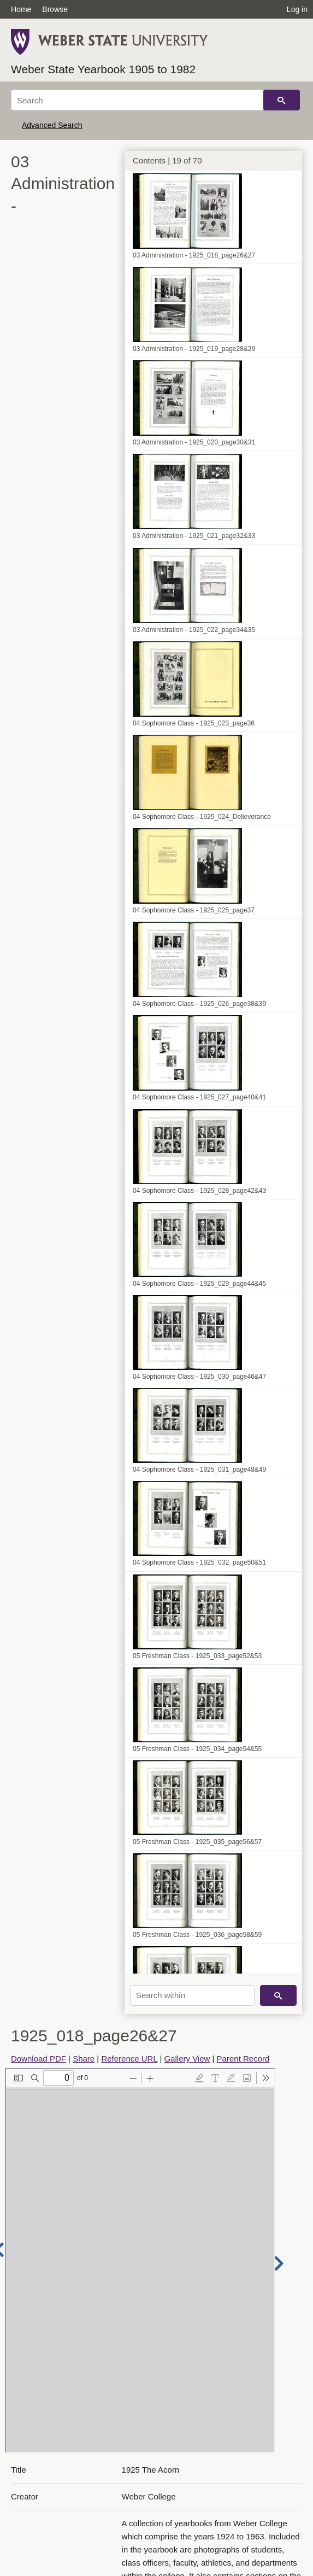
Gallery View (187, 2058)
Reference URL (129, 2058)
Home (21, 9)
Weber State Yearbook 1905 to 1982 (103, 69)
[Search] (137, 100)
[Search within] (192, 1995)
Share (84, 2058)
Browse (55, 9)
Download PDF (38, 2058)
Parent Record (243, 2058)
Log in (297, 9)
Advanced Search (52, 125)
